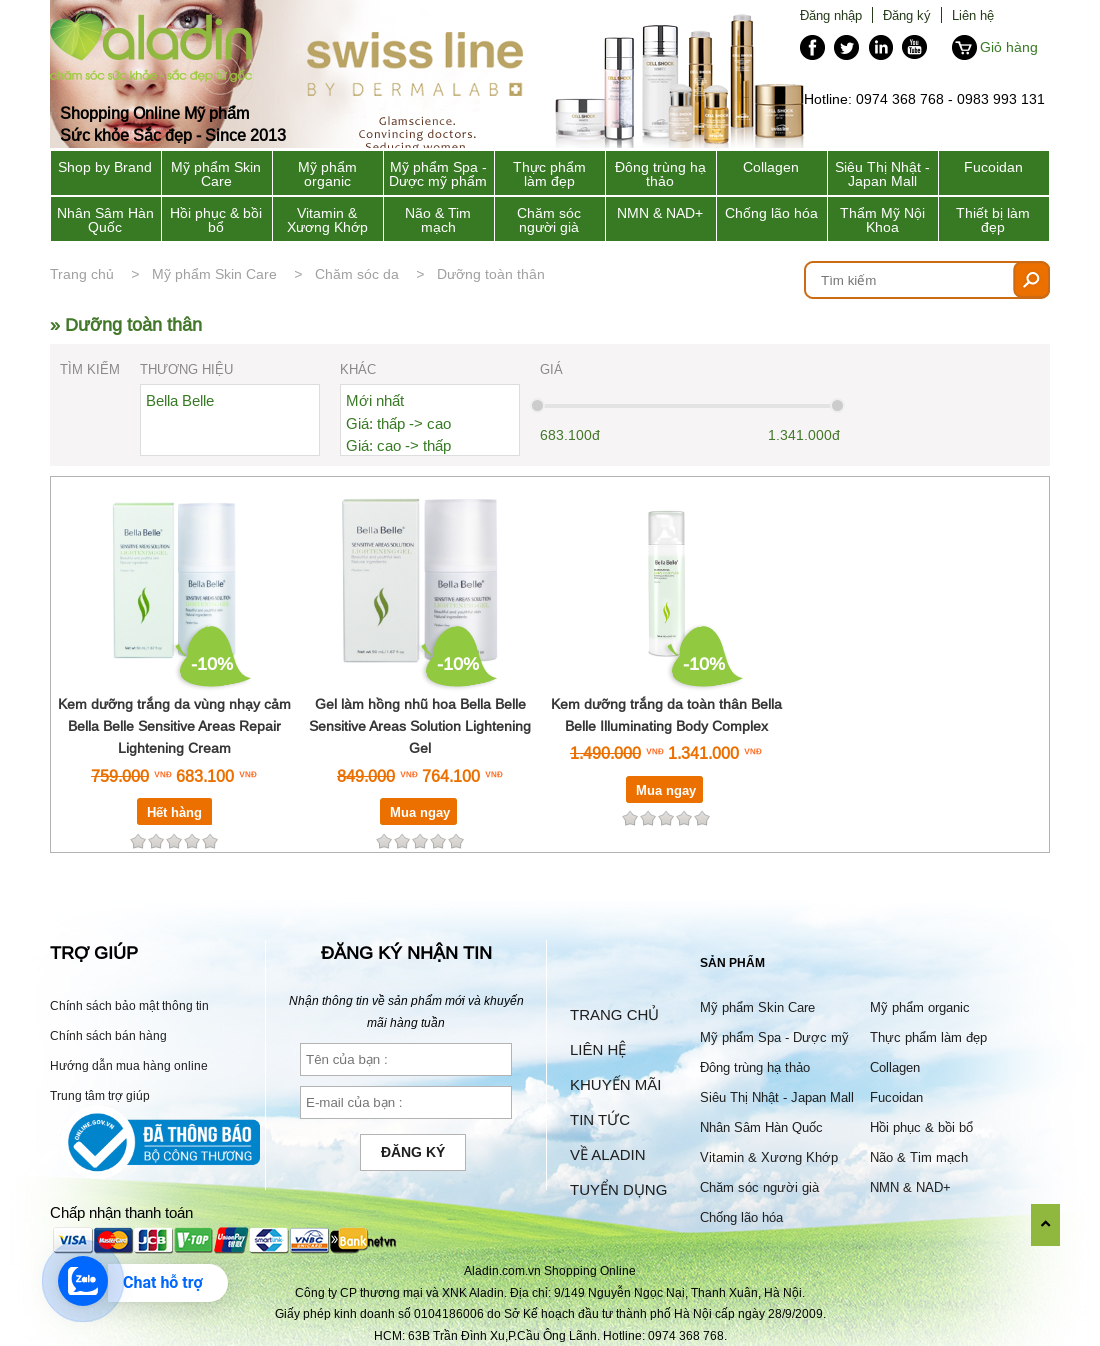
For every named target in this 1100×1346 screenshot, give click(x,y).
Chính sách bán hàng (108, 1035)
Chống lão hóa (771, 213)
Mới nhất (375, 400)
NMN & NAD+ (660, 213)
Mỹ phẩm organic (327, 174)
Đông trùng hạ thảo (660, 174)
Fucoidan (993, 167)
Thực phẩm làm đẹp (549, 174)
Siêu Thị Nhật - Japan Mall (882, 174)
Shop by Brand (105, 167)
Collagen (771, 167)
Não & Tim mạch (438, 220)
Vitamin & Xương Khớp (327, 220)
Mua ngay (420, 812)
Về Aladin (608, 1154)
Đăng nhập (831, 15)
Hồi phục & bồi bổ (216, 220)
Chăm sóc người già (549, 220)
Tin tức (600, 1119)
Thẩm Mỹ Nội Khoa (882, 220)
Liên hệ (973, 15)
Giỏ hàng (1009, 47)
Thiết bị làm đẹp (993, 220)
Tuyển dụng (618, 1189)
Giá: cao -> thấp (398, 445)
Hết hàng (174, 812)
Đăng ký (907, 15)
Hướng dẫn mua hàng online (129, 1065)
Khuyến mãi (615, 1084)
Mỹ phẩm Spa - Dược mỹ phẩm (438, 174)
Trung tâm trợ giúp (100, 1095)
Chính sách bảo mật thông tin (129, 1005)
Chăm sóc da (357, 274)
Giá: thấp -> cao (398, 423)
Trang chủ (82, 274)
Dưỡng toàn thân (491, 274)
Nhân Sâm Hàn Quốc (105, 220)
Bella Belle (180, 400)
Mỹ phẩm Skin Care (216, 174)
